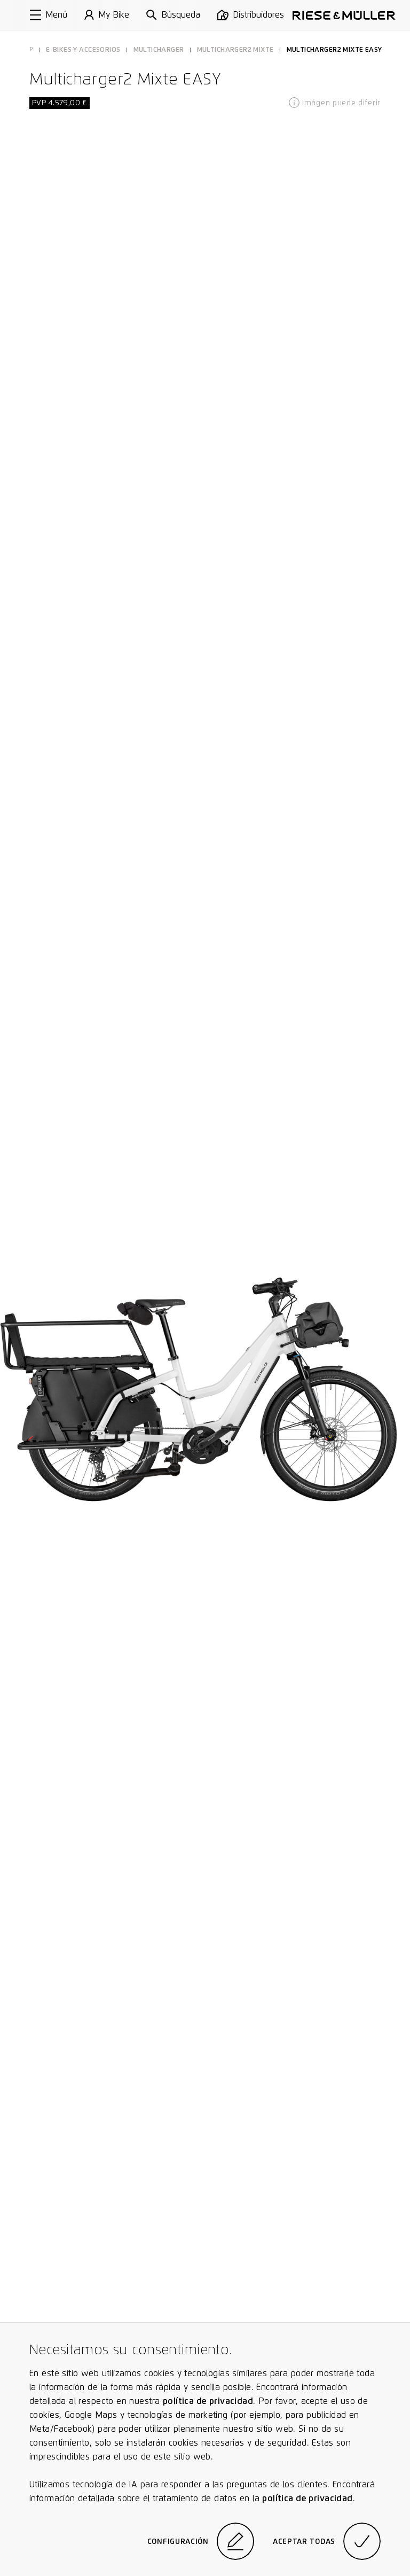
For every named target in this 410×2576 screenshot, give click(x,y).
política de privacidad (208, 2401)
